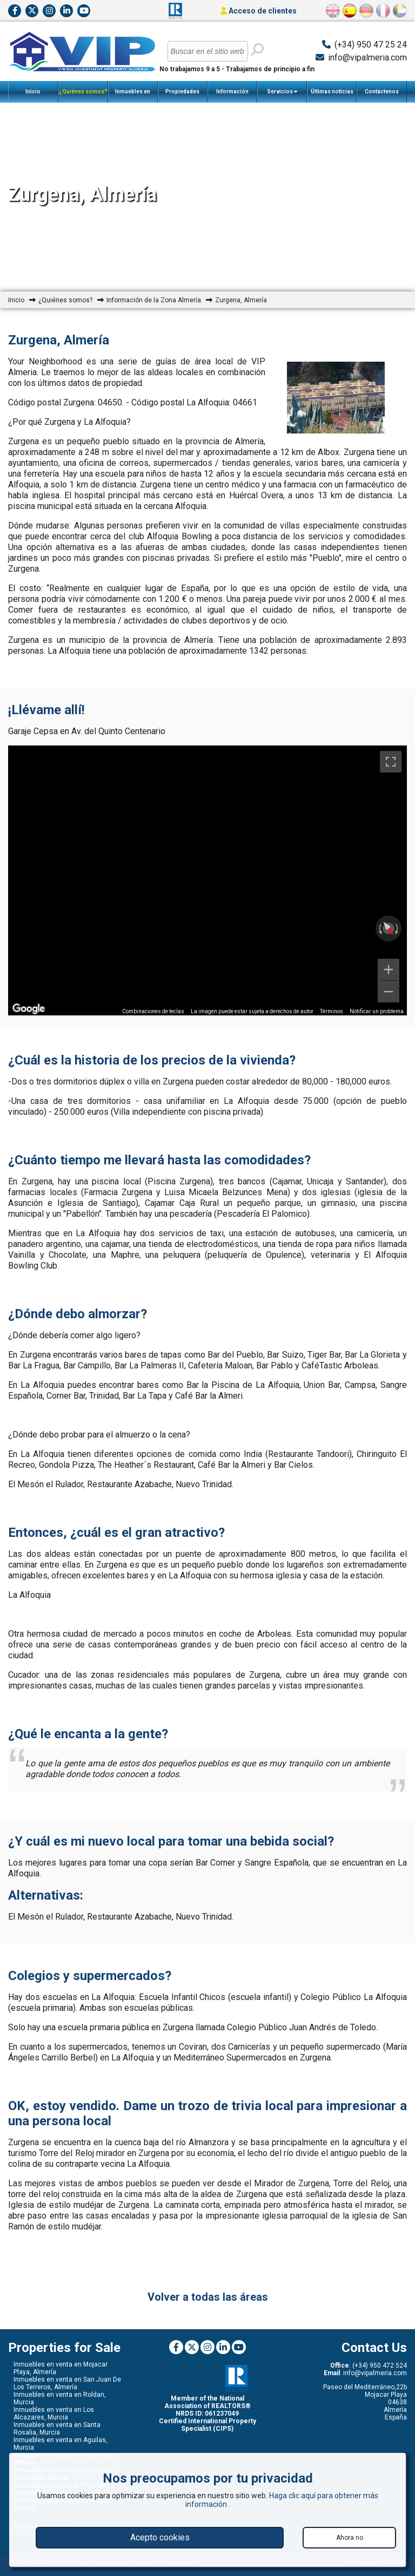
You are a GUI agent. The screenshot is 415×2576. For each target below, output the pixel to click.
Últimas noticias (332, 91)
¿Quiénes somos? (83, 96)
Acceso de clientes (258, 10)
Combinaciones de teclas (153, 1011)
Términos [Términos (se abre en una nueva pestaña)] (331, 1011)
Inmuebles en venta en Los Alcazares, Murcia (54, 2413)
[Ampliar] (388, 969)
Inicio (33, 91)
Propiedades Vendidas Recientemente (182, 96)
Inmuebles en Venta (132, 96)
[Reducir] (388, 991)
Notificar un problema (377, 1011)
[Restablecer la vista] (388, 928)
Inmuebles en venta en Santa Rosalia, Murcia (57, 2428)
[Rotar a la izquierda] (379, 928)
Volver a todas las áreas (208, 2296)
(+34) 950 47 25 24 (370, 44)
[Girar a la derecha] (397, 928)
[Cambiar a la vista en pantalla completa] (390, 761)
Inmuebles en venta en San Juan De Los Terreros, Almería (67, 2383)
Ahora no (349, 2537)
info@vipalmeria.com (367, 57)
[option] (336, 397)
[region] (207, 880)
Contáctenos (382, 91)
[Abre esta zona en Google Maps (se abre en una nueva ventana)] (28, 1008)
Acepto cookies (160, 2537)
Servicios (282, 92)
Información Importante (232, 96)
